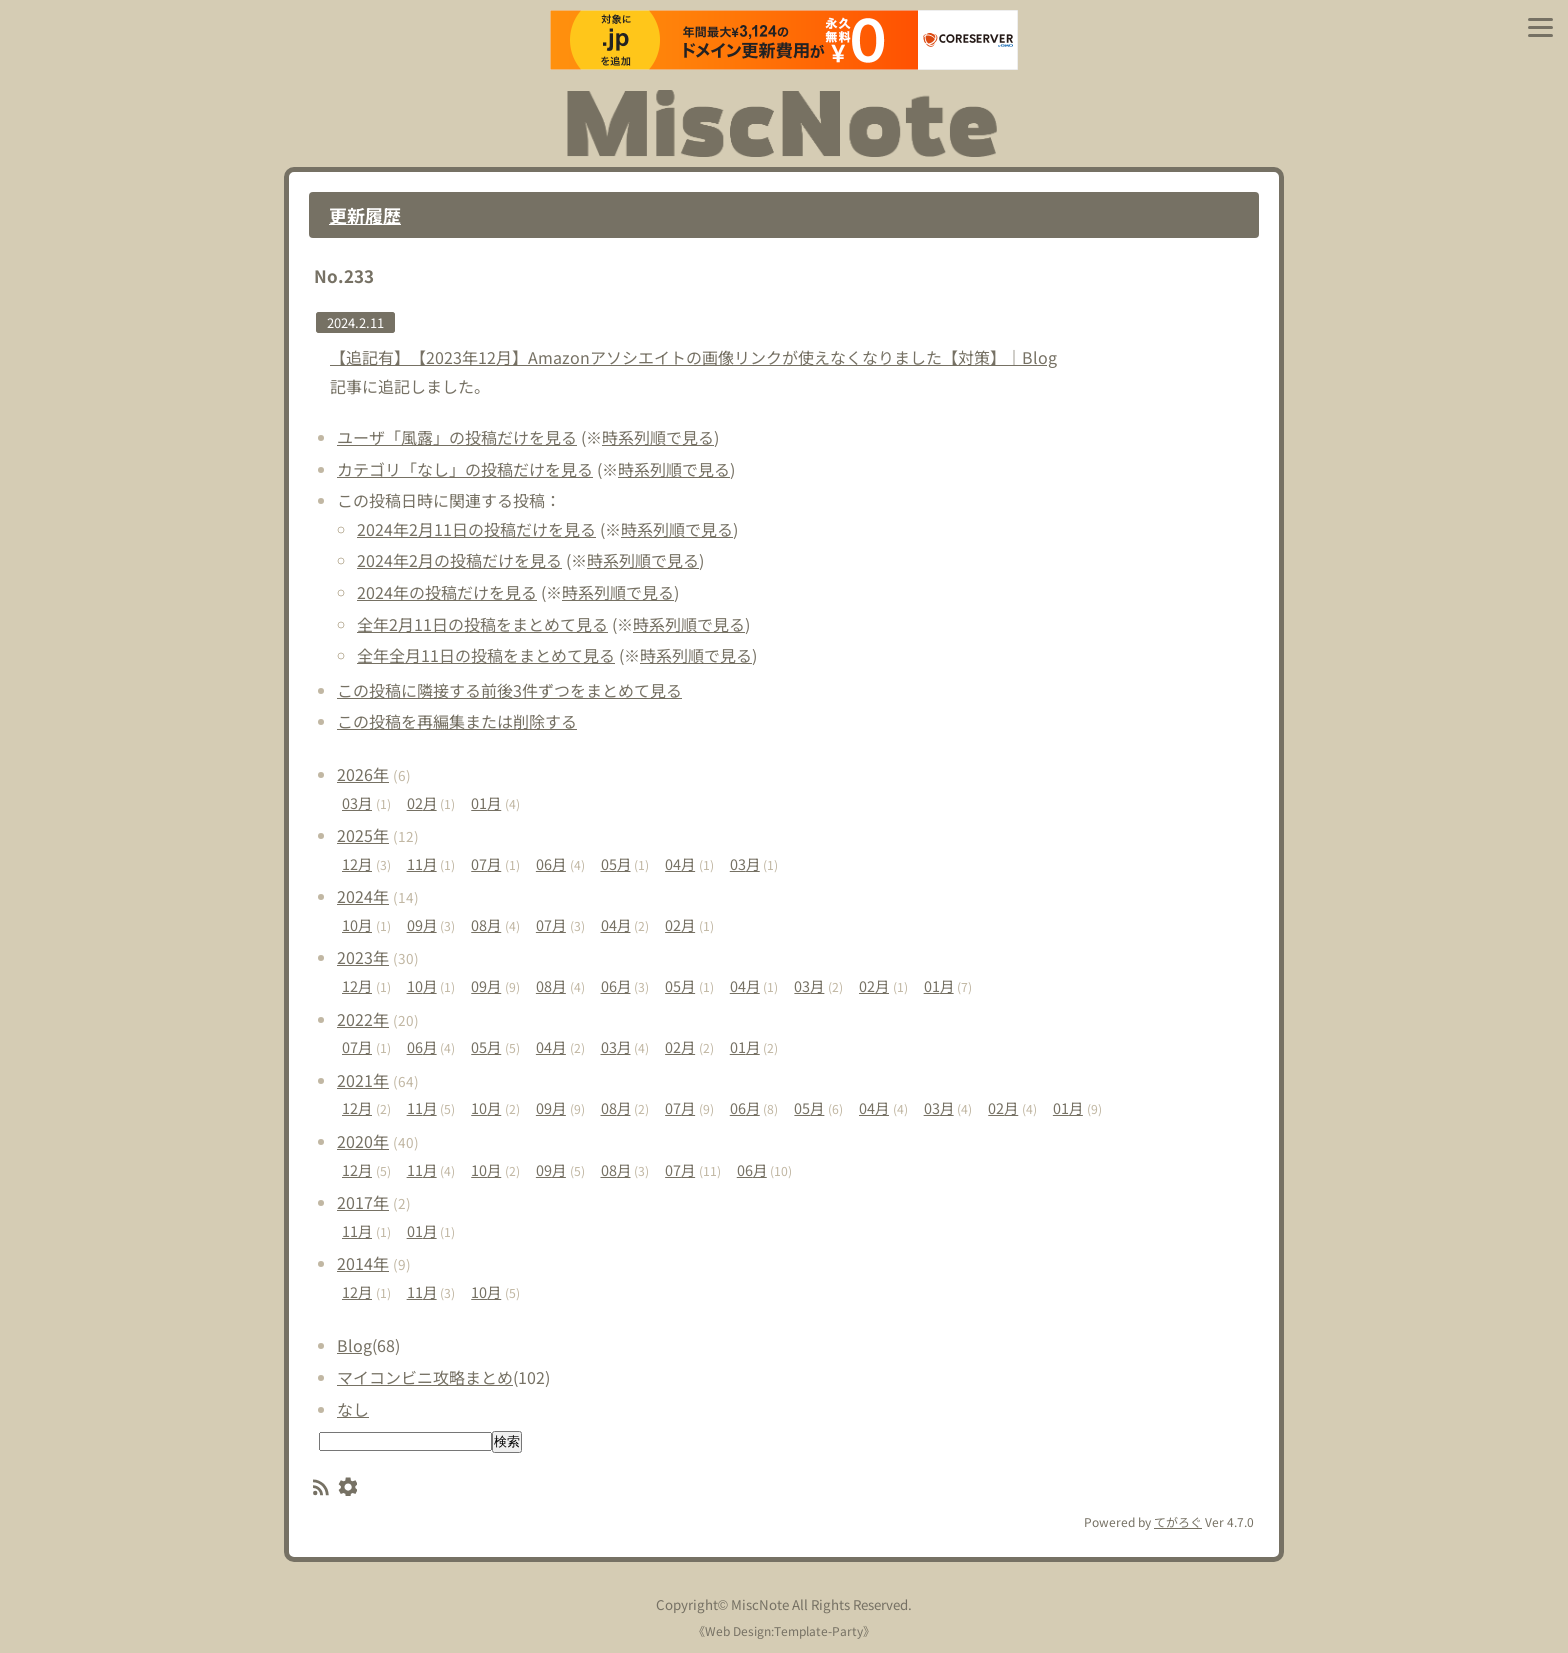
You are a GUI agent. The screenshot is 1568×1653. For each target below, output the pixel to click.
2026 (363, 774)
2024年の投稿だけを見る (447, 592)
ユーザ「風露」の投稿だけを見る (457, 437)
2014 (363, 1263)
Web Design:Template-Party (784, 1630)
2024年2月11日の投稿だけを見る (476, 529)
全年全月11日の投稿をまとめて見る (486, 655)
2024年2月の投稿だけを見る (459, 560)
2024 (363, 896)
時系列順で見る (658, 437)
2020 (363, 1141)
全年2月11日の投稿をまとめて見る (482, 624)
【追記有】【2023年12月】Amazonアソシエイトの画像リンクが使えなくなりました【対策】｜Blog (693, 357)
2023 (363, 957)
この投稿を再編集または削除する (457, 721)
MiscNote (760, 1604)
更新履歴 (365, 215)
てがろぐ (1178, 1521)
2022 (363, 1019)
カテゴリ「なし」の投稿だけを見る (465, 469)
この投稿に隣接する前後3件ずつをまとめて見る (509, 690)
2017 (363, 1202)
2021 (363, 1080)
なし (353, 1409)
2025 (363, 835)
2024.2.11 (355, 322)
